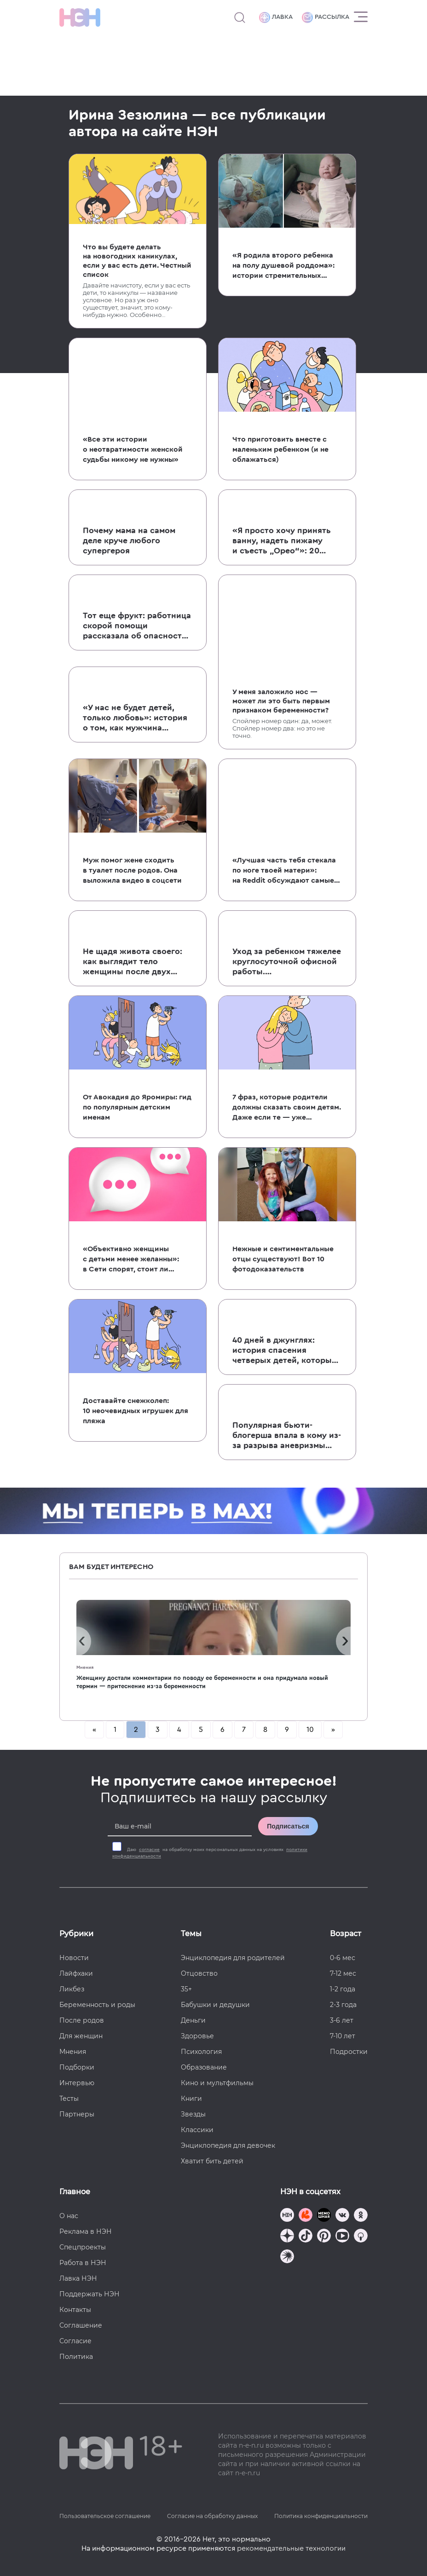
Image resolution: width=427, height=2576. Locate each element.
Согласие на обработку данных (212, 2516)
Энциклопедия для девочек (228, 2145)
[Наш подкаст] (287, 2257)
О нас (68, 2216)
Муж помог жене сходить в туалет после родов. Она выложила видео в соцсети (132, 870)
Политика (76, 2356)
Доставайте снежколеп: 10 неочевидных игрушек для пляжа (135, 1411)
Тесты (69, 2098)
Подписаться (288, 1826)
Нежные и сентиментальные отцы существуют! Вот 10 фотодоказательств (283, 1259)
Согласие (75, 2341)
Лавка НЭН (78, 2278)
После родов (81, 2020)
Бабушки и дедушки (215, 2005)
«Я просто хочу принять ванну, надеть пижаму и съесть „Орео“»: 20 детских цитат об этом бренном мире (281, 541)
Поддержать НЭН (89, 2294)
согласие (149, 1849)
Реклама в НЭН (85, 2231)
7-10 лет (342, 2036)
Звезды (193, 2114)
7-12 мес (343, 1973)
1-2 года (342, 1989)
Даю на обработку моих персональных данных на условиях (209, 1852)
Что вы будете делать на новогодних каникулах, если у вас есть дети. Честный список (137, 260)
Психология (201, 2051)
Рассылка (325, 17)
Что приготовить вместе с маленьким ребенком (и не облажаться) (280, 449)
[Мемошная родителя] (324, 2216)
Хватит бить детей (212, 2161)
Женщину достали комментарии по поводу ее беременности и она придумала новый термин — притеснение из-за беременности (202, 1682)
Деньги (193, 2020)
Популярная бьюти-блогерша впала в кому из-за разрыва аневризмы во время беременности (286, 1435)
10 (310, 1729)
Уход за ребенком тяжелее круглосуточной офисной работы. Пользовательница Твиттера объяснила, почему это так (286, 962)
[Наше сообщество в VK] (342, 2216)
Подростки (349, 2051)
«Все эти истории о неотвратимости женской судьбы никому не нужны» (133, 449)
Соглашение (80, 2325)
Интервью (76, 2083)
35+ (186, 1989)
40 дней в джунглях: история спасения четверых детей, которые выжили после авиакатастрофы (284, 1350)
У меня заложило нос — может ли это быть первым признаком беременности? (281, 701)
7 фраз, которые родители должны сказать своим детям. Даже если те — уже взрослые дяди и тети (286, 1107)
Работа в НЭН (82, 2263)
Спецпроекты (82, 2247)
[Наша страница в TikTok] (305, 2237)
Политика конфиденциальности (321, 2516)
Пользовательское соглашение (104, 2516)
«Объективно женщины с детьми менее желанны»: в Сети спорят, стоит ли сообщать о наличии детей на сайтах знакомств (132, 1259)
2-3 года (343, 2005)
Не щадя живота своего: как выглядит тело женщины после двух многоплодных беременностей (132, 962)
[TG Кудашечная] (305, 2216)
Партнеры (76, 2114)
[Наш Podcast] (361, 2237)
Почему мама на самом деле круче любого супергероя (129, 540)
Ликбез (71, 1989)
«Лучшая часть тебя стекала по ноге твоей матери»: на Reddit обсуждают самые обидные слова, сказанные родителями (284, 871)
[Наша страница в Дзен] (287, 2237)
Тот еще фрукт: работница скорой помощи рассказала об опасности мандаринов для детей (137, 626)
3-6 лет (341, 2020)
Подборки (76, 2067)
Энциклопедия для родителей (233, 1958)
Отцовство (199, 1973)
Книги (191, 2098)
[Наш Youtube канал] (342, 2237)
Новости (74, 1958)
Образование (204, 2067)
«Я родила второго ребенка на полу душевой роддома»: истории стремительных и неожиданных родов (283, 266)
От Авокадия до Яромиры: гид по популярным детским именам (137, 1107)
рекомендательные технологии (291, 2548)
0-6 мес (342, 1958)
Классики (197, 2130)
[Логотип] (79, 17)
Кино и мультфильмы (217, 2083)
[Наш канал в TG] (287, 2216)
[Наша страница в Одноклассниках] (361, 2216)
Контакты (75, 2310)
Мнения (84, 1667)
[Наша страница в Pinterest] (324, 2237)
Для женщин (81, 2036)
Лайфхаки (76, 1973)
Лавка (276, 17)
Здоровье (197, 2036)
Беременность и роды (97, 2005)
